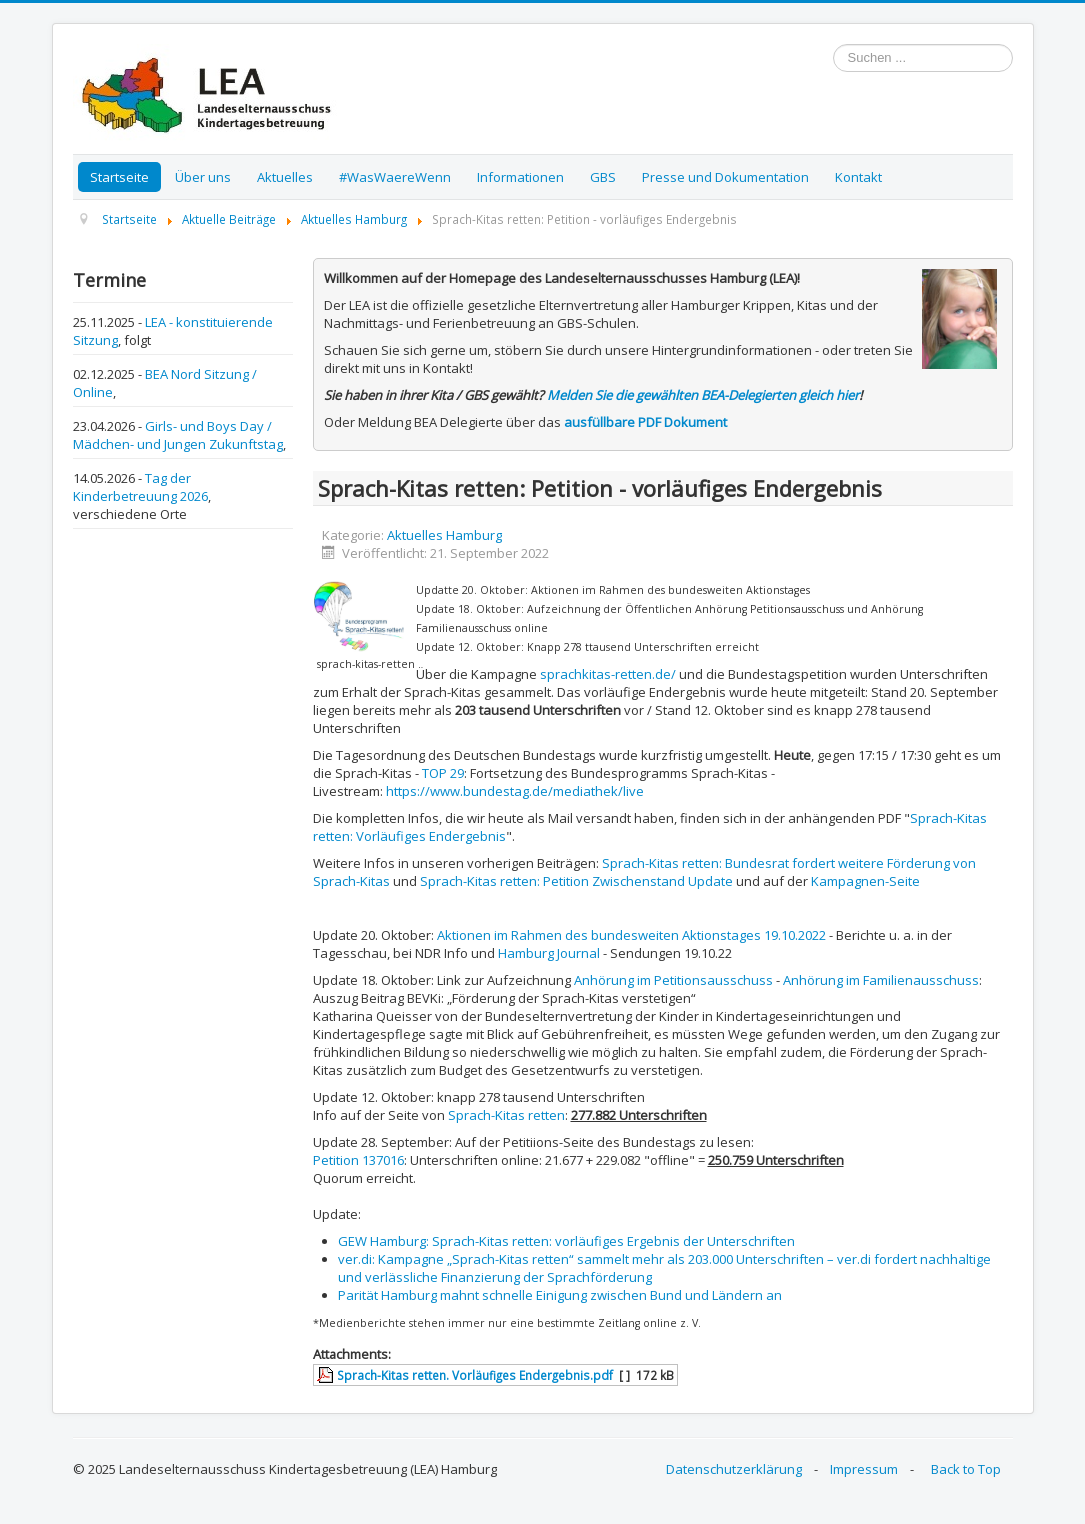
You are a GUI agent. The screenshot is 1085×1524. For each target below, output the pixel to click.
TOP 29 (443, 773)
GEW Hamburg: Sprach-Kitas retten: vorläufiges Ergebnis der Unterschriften (566, 1241)
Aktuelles (285, 177)
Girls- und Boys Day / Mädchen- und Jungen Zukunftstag (178, 435)
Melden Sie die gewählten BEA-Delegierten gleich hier (703, 395)
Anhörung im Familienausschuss (881, 980)
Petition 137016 (358, 1160)
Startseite (119, 177)
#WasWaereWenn (395, 177)
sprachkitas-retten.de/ (608, 674)
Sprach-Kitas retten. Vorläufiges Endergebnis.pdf (475, 1375)
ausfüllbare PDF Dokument (645, 422)
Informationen (520, 177)
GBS (603, 177)
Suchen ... (833, 44)
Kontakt (858, 177)
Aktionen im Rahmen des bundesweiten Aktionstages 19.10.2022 (631, 935)
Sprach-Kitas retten (506, 1115)
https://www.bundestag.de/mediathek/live (515, 791)
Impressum (864, 1469)
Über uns (203, 177)
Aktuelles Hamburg (444, 535)
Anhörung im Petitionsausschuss (673, 980)
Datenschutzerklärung (734, 1469)
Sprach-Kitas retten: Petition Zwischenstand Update (576, 881)
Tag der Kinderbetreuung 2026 (140, 487)
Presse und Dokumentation (725, 177)
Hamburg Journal (549, 953)
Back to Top (966, 1469)
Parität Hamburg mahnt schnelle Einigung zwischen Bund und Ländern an (560, 1295)
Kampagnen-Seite (865, 881)
